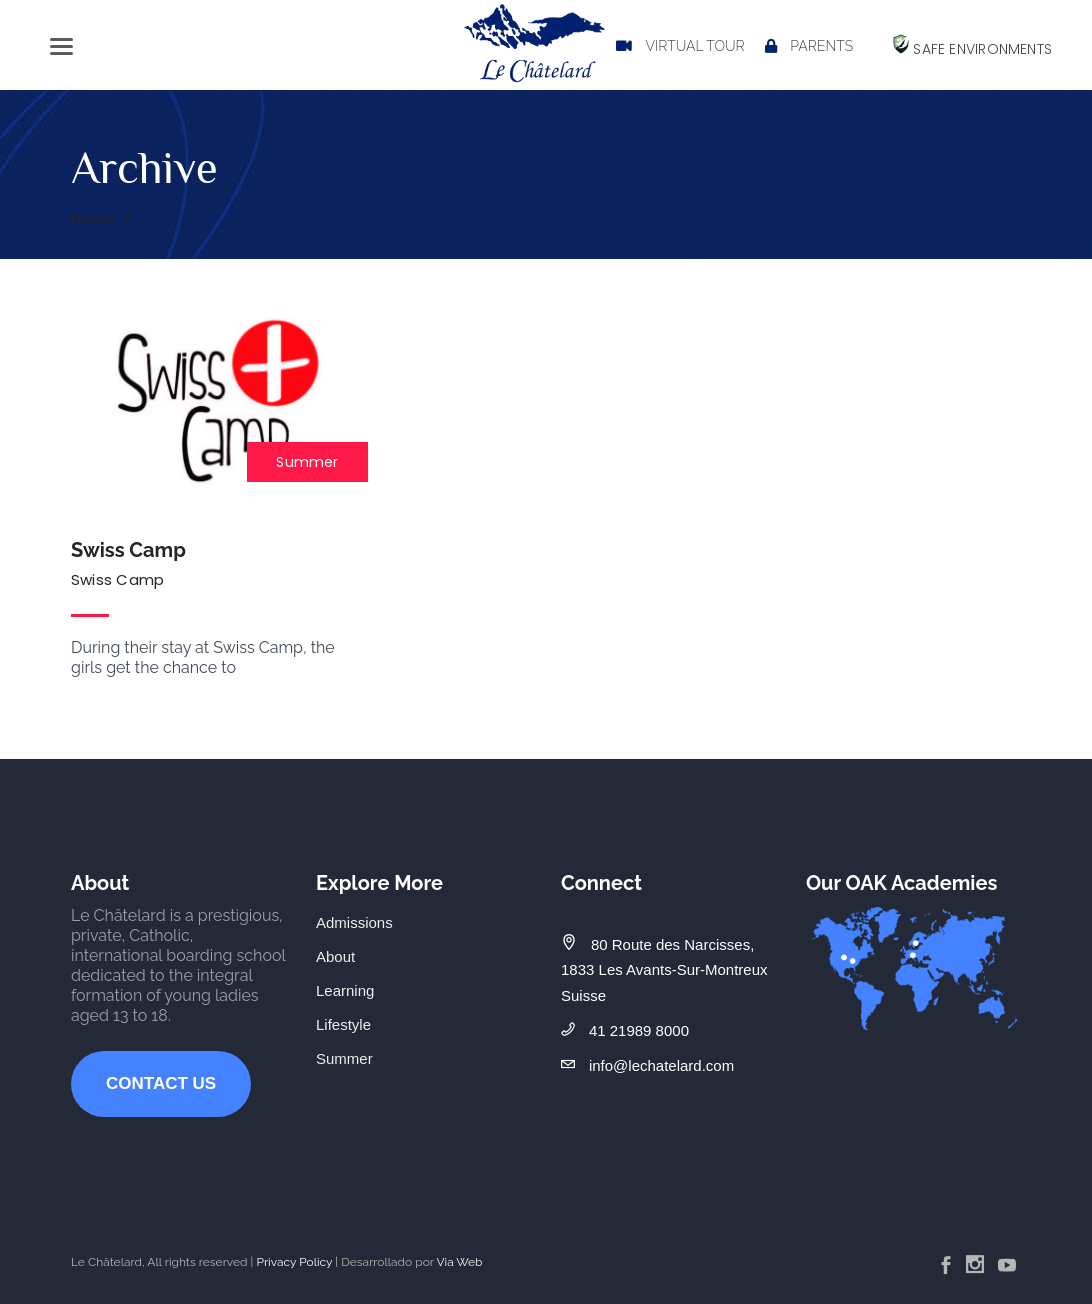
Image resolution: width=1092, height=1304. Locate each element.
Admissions (354, 922)
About (335, 956)
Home (93, 218)
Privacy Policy (294, 1262)
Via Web (459, 1262)
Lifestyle (343, 1024)
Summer (307, 462)
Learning (345, 990)
